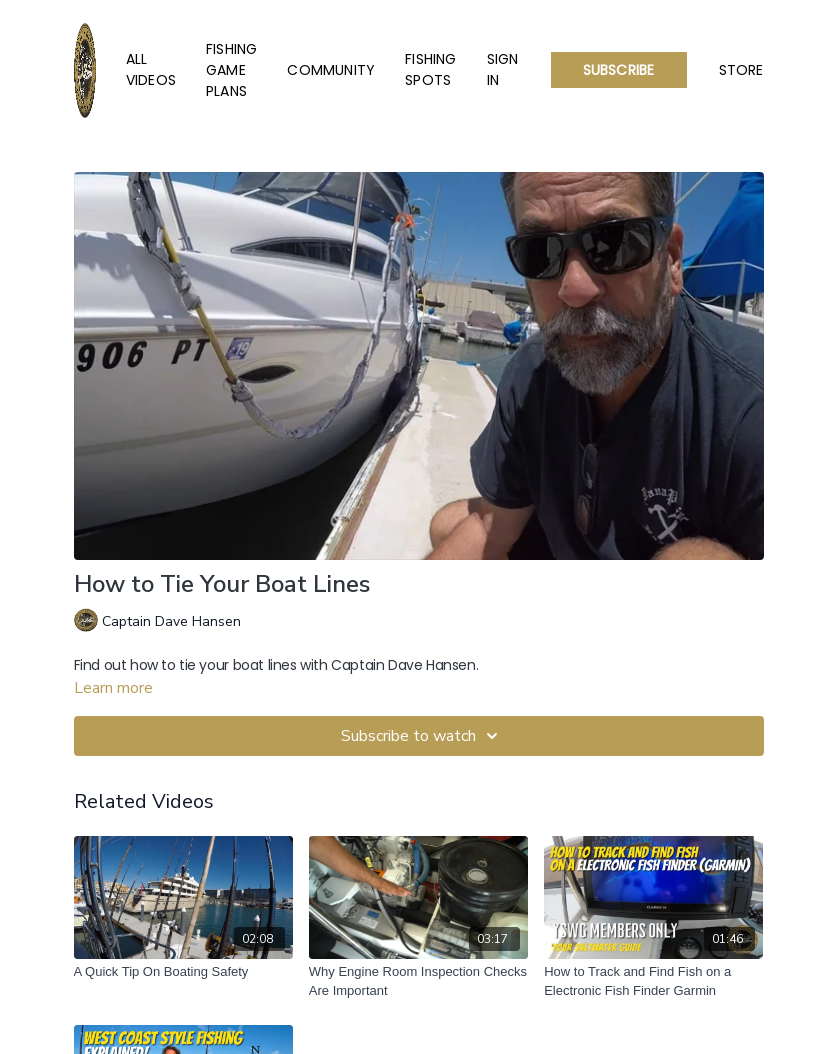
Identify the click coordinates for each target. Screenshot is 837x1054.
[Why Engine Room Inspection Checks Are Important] (418, 981)
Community (331, 70)
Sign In (503, 69)
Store (741, 70)
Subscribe (619, 70)
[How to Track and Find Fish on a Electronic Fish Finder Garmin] (653, 981)
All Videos (151, 69)
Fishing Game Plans (231, 70)
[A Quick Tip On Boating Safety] (183, 972)
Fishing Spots (430, 69)
